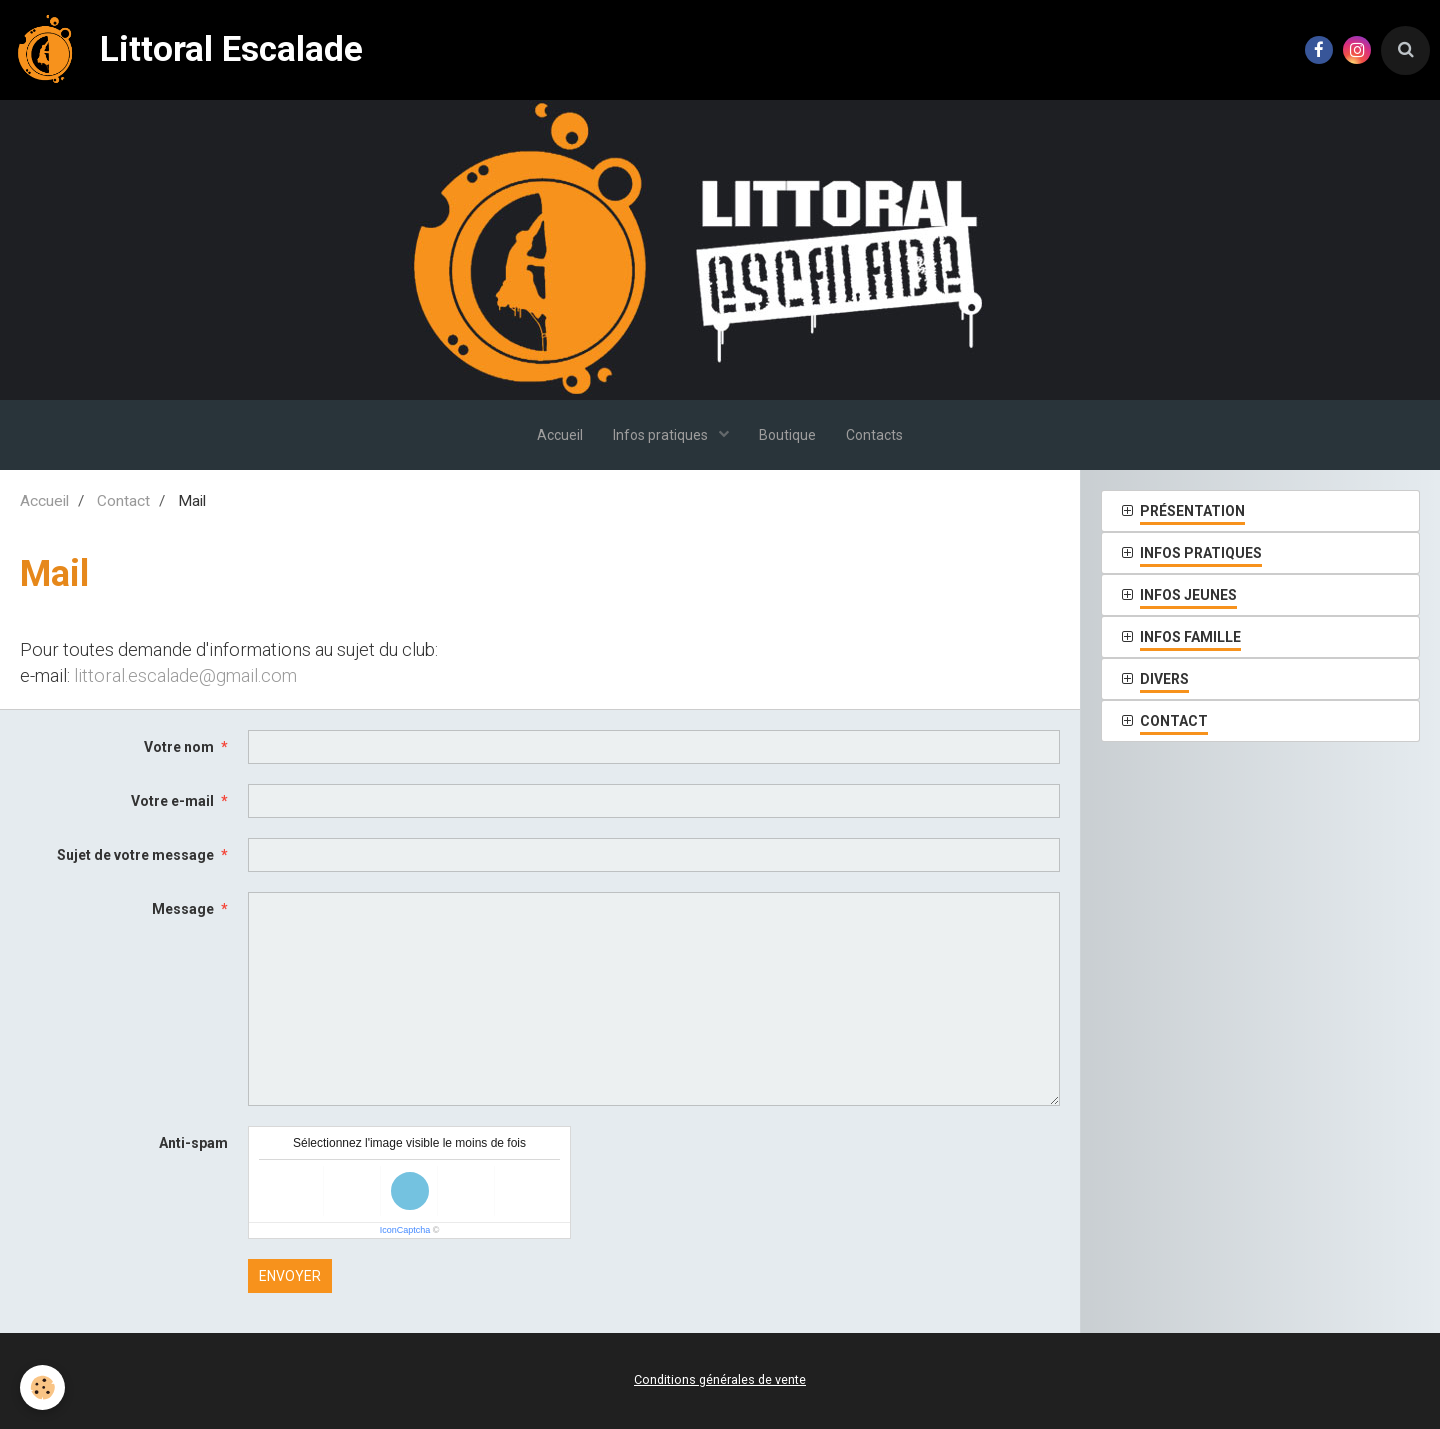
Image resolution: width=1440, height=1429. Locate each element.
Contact (123, 501)
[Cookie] (42, 1387)
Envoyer (290, 1276)
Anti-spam (193, 1143)
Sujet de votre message (135, 855)
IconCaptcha (405, 1230)
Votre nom (179, 747)
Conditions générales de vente (720, 1379)
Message (183, 909)
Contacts (874, 435)
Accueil (560, 435)
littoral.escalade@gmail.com (185, 675)
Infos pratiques (662, 435)
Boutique (787, 435)
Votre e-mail (172, 801)
